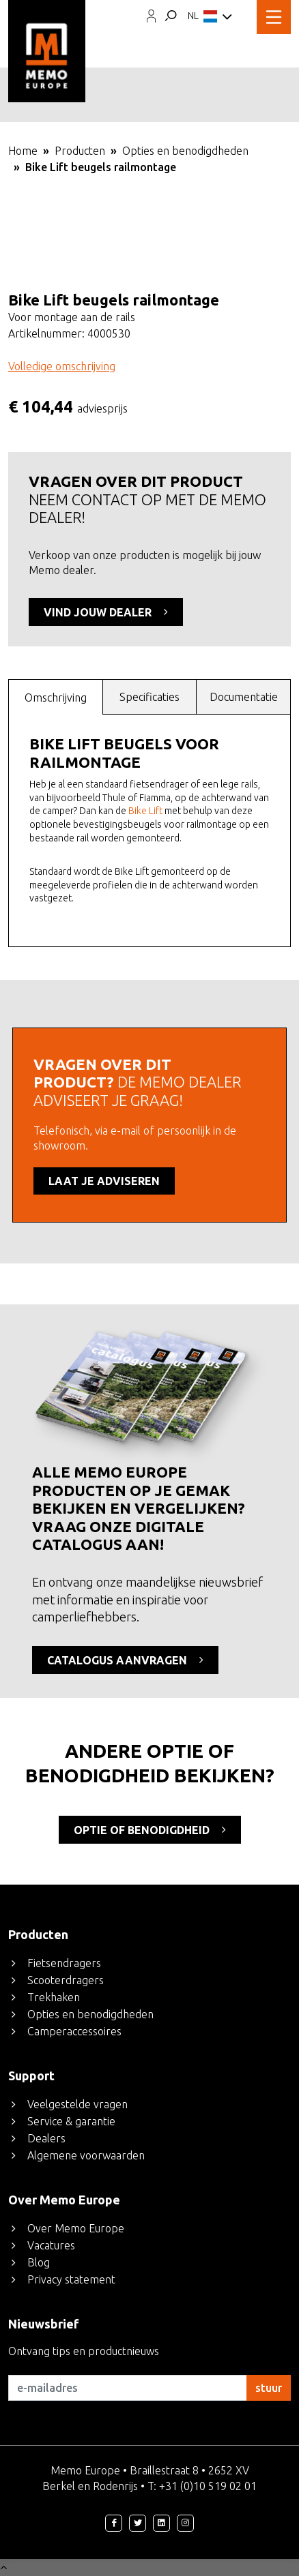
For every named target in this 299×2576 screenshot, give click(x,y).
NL (210, 17)
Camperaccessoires (74, 2031)
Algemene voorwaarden (86, 2155)
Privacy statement (71, 2279)
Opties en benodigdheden (185, 151)
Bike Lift (145, 810)
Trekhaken (53, 1997)
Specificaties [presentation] (149, 697)
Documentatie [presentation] (244, 697)
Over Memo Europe (75, 2228)
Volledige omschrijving (61, 366)
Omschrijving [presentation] (56, 697)
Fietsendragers (64, 1963)
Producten (80, 151)
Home (23, 151)
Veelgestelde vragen (77, 2104)
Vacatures (51, 2245)
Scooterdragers (65, 1980)
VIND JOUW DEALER (106, 611)
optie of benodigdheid (150, 1829)
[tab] (55, 696)
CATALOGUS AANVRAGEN (125, 1659)
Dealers (46, 2138)
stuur (268, 2388)
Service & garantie (71, 2121)
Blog (38, 2262)
